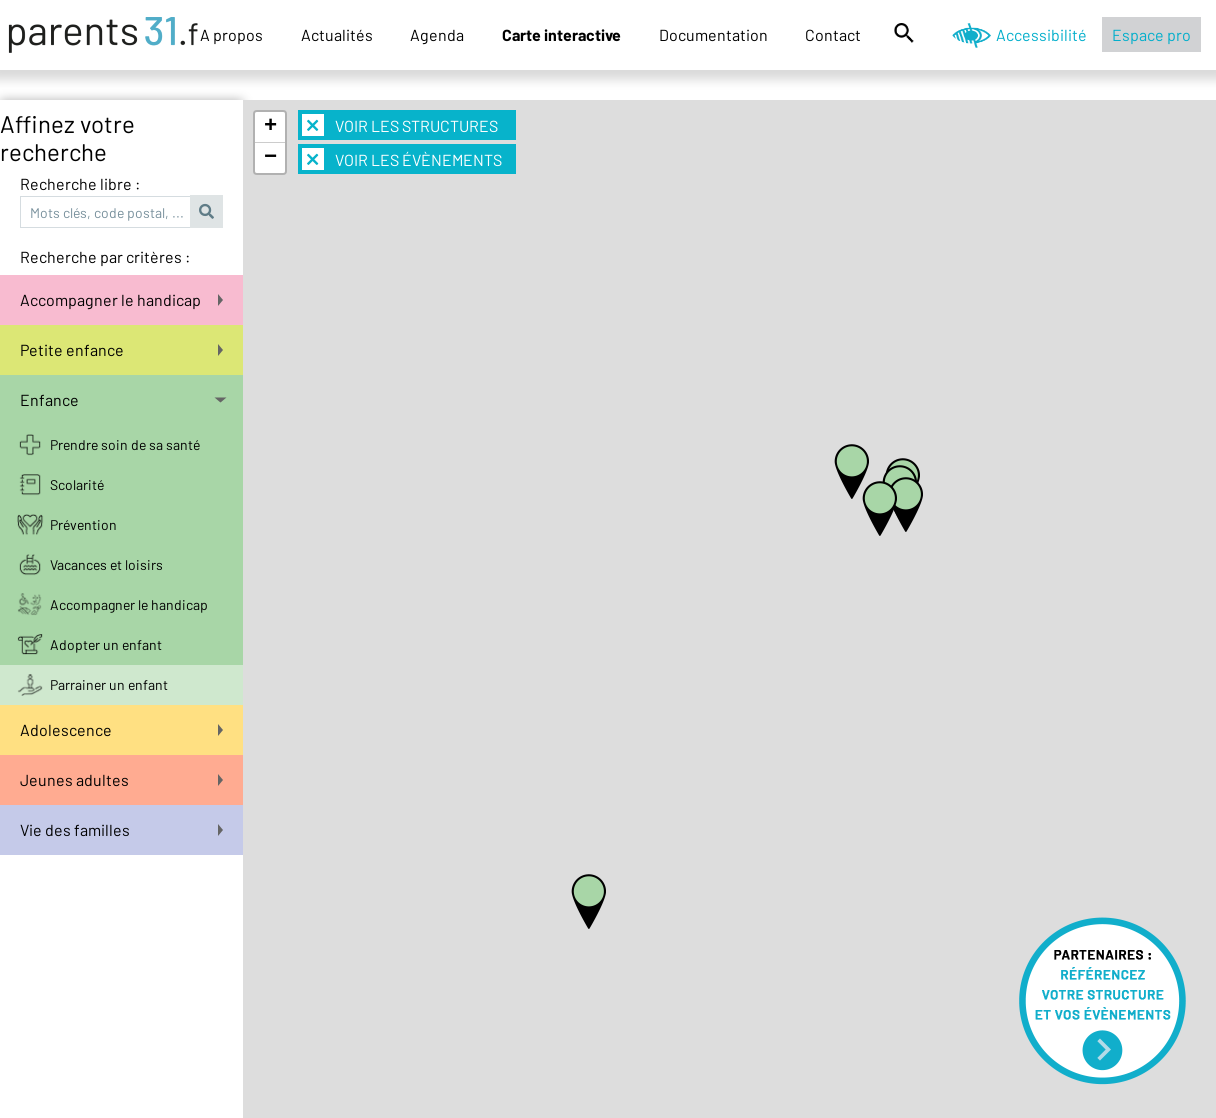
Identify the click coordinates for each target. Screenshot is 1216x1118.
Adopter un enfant (106, 644)
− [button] (270, 158)
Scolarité (77, 484)
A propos (231, 34)
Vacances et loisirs (106, 564)
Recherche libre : (80, 183)
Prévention (83, 524)
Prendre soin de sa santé (125, 444)
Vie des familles (121, 829)
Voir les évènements (402, 159)
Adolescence (121, 729)
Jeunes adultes (121, 779)
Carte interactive (561, 34)
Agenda (437, 34)
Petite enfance (121, 349)
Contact (833, 34)
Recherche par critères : (105, 256)
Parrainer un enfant (109, 684)
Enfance (123, 399)
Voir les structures (400, 125)
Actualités (337, 34)
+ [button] (270, 127)
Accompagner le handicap (121, 299)
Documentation (713, 34)
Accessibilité (1041, 34)
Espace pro (1151, 34)
